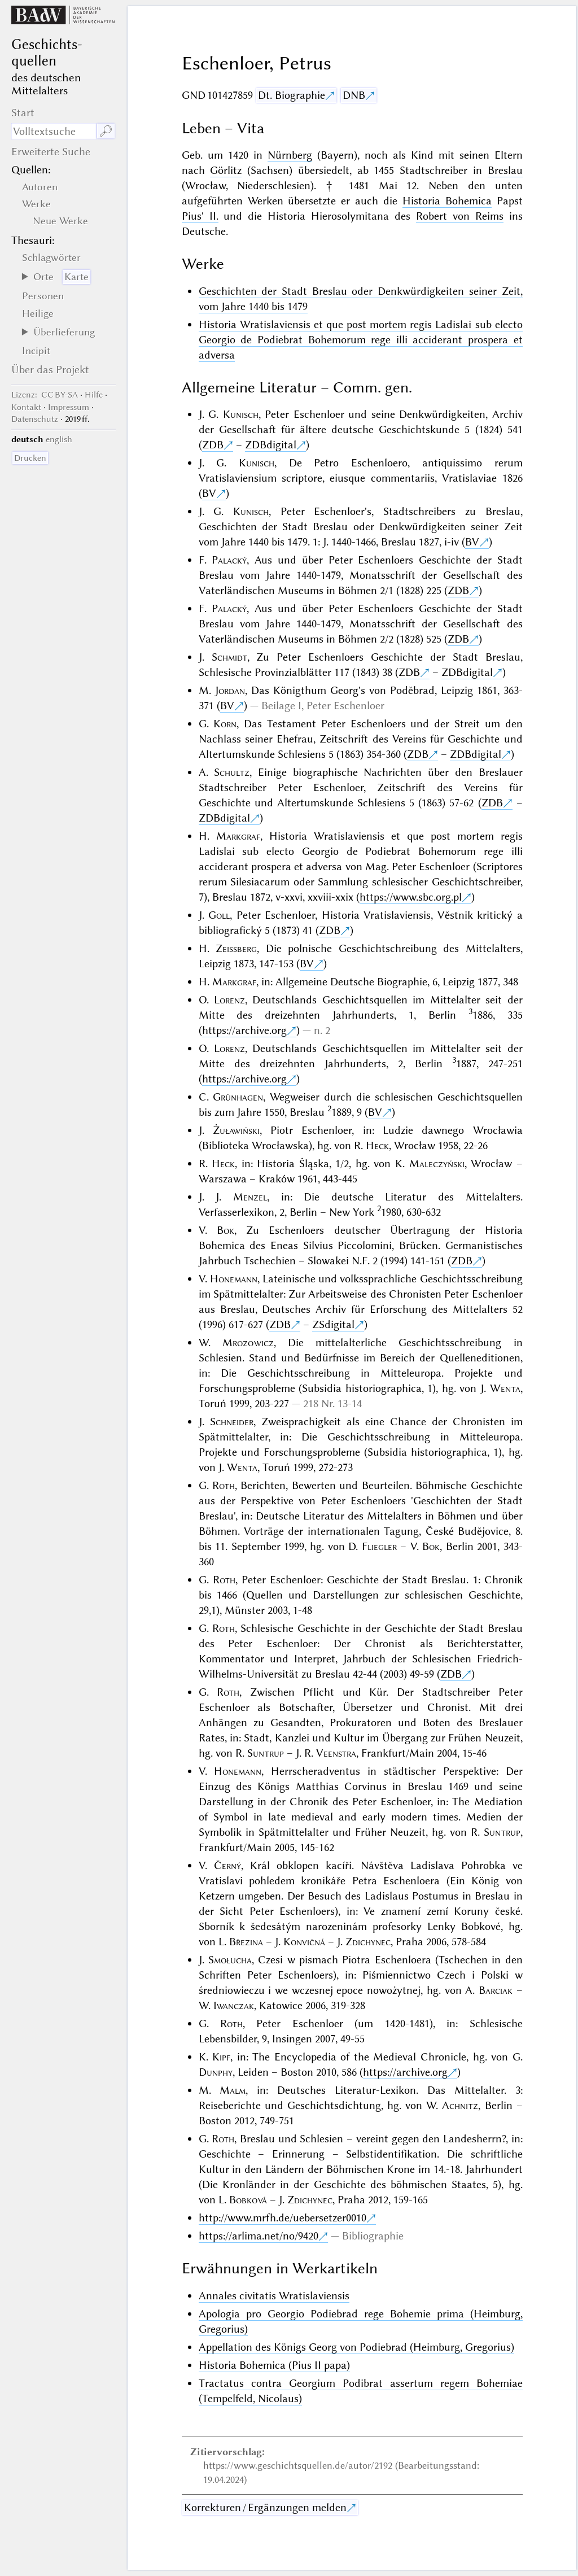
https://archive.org (244, 1030)
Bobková (248, 2199)
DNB (354, 95)
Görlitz (226, 170)
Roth (223, 1485)
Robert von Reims (459, 215)
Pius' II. (200, 215)
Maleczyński (437, 1163)
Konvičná (304, 1941)
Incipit (36, 350)
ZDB (213, 444)
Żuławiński (236, 1130)
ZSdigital (333, 1324)
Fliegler (379, 1546)
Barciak (496, 1990)
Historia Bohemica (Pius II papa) (274, 2365)
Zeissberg (236, 948)
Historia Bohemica (447, 200)
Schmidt (229, 656)
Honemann (233, 1278)
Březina (246, 1941)
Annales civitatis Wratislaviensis (274, 2295)
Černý (227, 1865)
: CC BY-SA (44, 395)
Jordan (230, 690)
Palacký (229, 559)
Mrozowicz (248, 1342)
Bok (225, 1230)
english (59, 439)
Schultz (231, 772)
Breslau (505, 170)
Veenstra (336, 1753)
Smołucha (230, 1959)
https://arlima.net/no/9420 (258, 2235)
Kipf (221, 2056)
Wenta (505, 1388)
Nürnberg (290, 155)
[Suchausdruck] (53, 131)
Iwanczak (233, 2005)
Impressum (68, 407)
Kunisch (241, 414)
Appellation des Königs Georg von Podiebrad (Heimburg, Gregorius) (356, 2347)
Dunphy (216, 2072)
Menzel (250, 1196)
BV (209, 493)
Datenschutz (34, 419)
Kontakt (26, 407)
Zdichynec (368, 1941)
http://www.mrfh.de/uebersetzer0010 (282, 2217)
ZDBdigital (270, 444)
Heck (377, 1145)
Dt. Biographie (291, 95)
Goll (219, 915)
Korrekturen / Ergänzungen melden (265, 2507)
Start (22, 112)
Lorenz (229, 999)
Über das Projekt (50, 369)
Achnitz (460, 2105)
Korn (225, 723)
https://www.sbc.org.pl (411, 896)
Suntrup (265, 1753)
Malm (233, 2090)
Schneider (231, 1421)
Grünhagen (238, 1096)
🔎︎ (106, 131)
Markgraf (238, 835)
